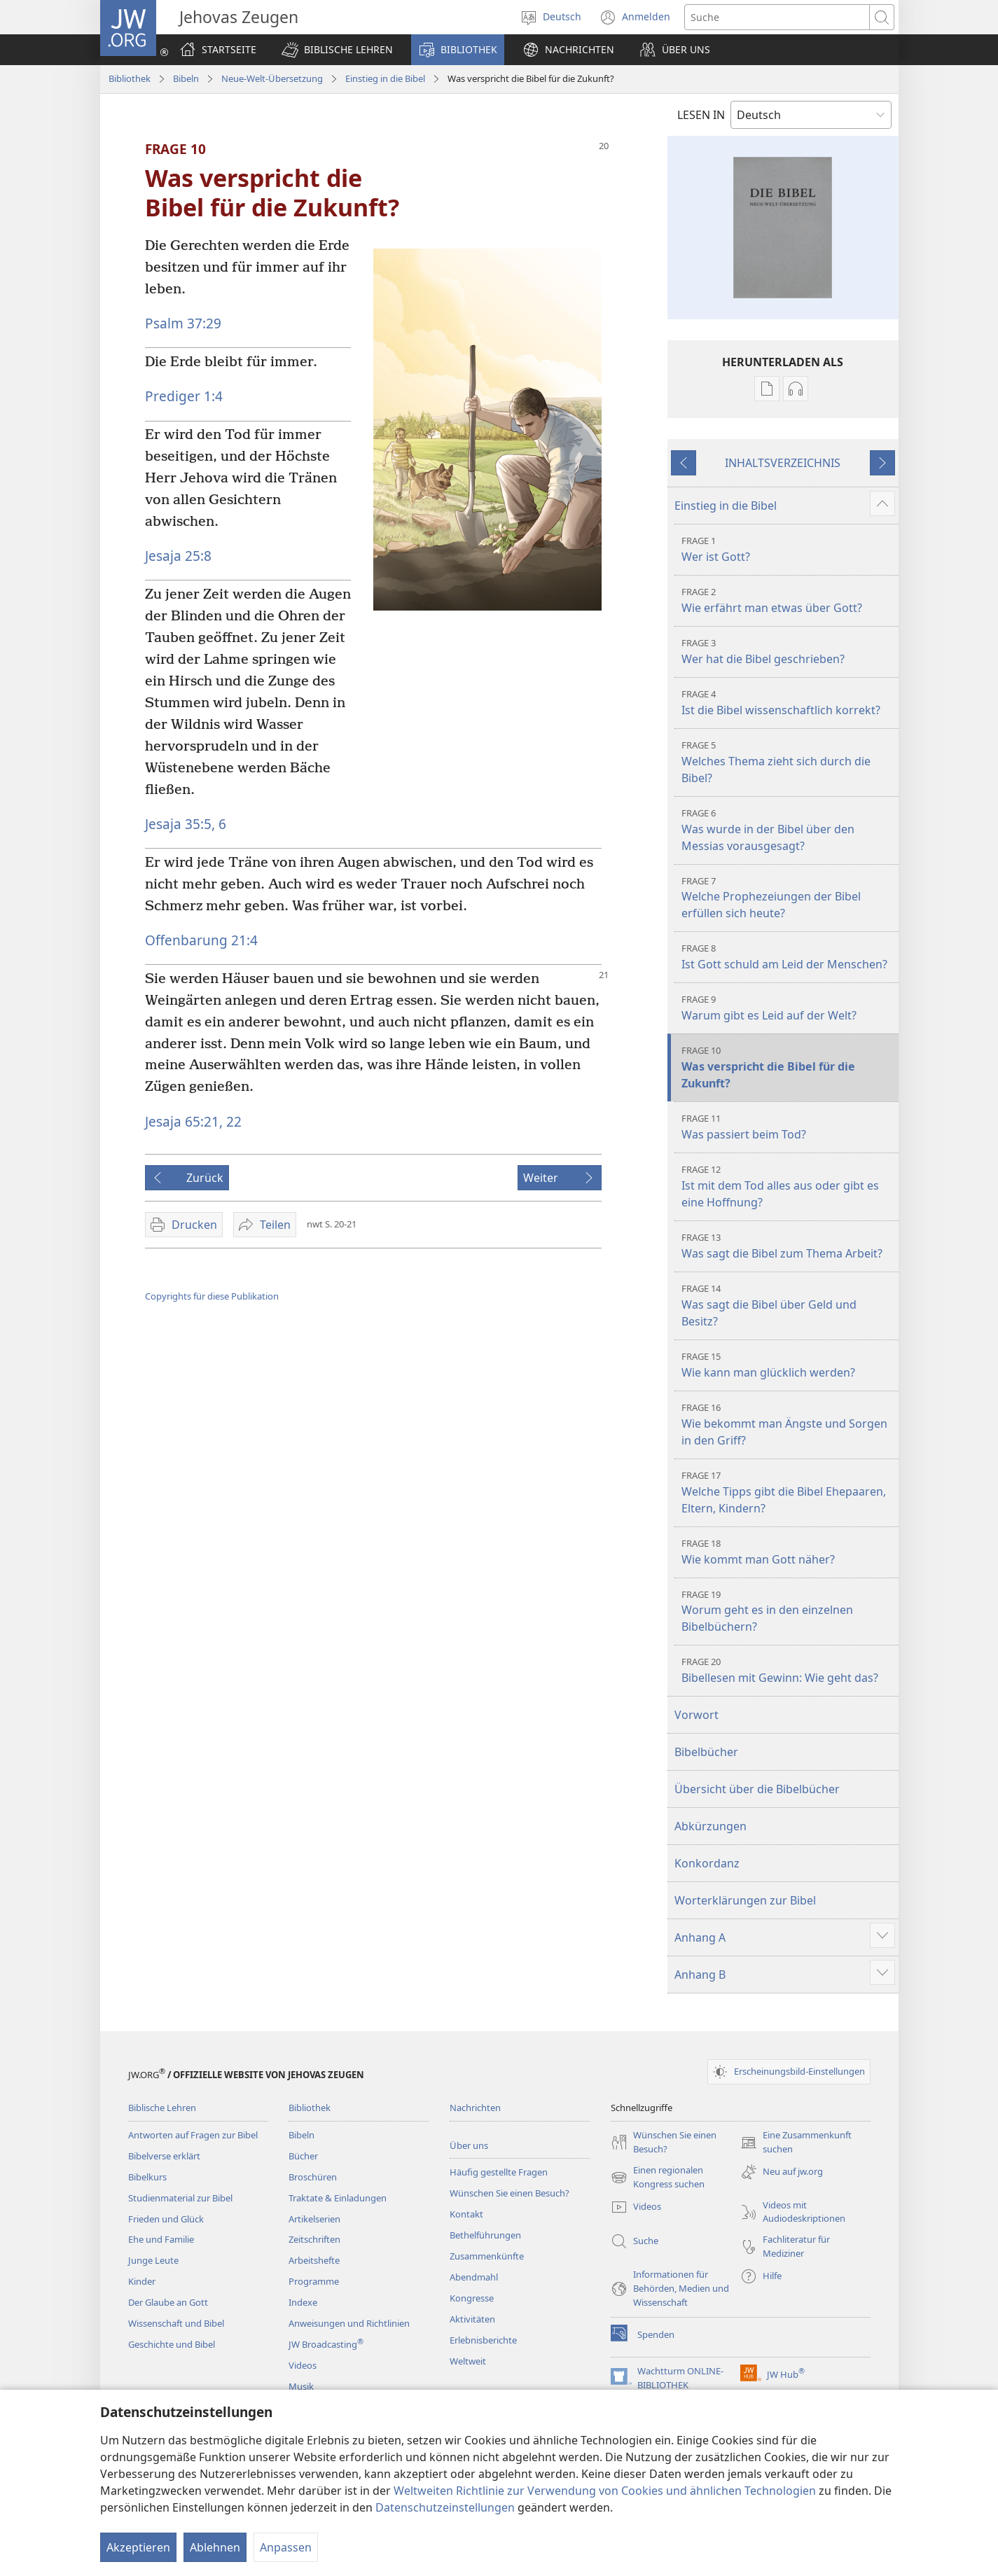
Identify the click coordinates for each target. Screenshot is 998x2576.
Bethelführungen (485, 2235)
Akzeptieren (138, 2547)
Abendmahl (474, 2277)
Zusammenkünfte (487, 2256)
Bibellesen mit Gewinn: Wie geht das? (788, 1670)
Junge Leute (153, 2260)
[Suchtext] (777, 17)
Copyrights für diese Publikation (212, 1296)
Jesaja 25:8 (178, 555)
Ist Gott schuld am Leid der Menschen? (788, 957)
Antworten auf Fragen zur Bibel (193, 2135)
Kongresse (472, 2298)
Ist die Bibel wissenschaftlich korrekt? (788, 703)
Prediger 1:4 (184, 396)
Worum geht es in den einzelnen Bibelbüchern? (788, 1611)
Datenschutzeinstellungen (445, 2507)
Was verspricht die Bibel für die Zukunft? (788, 1067)
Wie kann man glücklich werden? (788, 1365)
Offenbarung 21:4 (201, 940)
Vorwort (696, 1714)
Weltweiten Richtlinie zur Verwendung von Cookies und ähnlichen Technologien (605, 2490)
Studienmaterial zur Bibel (180, 2198)
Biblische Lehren (162, 2107)
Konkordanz (707, 1863)
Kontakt (466, 2214)
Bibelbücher (706, 1752)
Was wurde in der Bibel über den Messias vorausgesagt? (788, 830)
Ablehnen (215, 2547)
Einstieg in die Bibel (385, 78)
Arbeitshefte (314, 2260)
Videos (303, 2365)
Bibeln (186, 78)
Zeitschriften (314, 2239)
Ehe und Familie (161, 2239)
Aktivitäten (472, 2319)
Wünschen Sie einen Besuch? (509, 2193)
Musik (301, 2386)
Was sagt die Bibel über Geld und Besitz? (788, 1305)
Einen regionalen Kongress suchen (658, 2178)
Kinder (141, 2281)
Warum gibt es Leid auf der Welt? (788, 1008)
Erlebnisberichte (483, 2340)
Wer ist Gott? (788, 549)
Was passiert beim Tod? (788, 1127)
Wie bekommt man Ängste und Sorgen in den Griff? (788, 1424)
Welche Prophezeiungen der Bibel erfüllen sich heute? (788, 898)
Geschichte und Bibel (171, 2344)
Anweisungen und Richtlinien (349, 2323)
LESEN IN (701, 115)
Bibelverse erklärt (164, 2156)
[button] (337, 49)
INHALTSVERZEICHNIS (782, 463)
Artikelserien (314, 2219)
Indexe (303, 2302)
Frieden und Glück (166, 2219)
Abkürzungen (710, 1826)
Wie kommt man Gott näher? (788, 1552)
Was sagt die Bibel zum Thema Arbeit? (788, 1246)
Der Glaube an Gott (168, 2302)
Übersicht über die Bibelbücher (757, 1789)
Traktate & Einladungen (338, 2198)
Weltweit (468, 2361)
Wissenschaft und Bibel (176, 2323)
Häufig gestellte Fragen (499, 2172)
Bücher (303, 2156)
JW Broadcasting (326, 2344)
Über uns (469, 2145)
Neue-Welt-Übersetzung (272, 78)
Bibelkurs (147, 2177)
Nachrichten (475, 2107)
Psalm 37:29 (183, 323)
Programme (314, 2281)
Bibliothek (130, 78)
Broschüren (313, 2177)
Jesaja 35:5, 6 (185, 823)
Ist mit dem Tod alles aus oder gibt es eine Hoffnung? (788, 1186)
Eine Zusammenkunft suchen (796, 2143)
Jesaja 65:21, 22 (193, 1121)
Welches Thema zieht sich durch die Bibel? (788, 762)
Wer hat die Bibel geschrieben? (788, 651)
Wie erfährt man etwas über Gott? (788, 600)
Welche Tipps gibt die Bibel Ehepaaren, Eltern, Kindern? (788, 1492)
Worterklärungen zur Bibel (745, 1900)
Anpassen (286, 2547)
